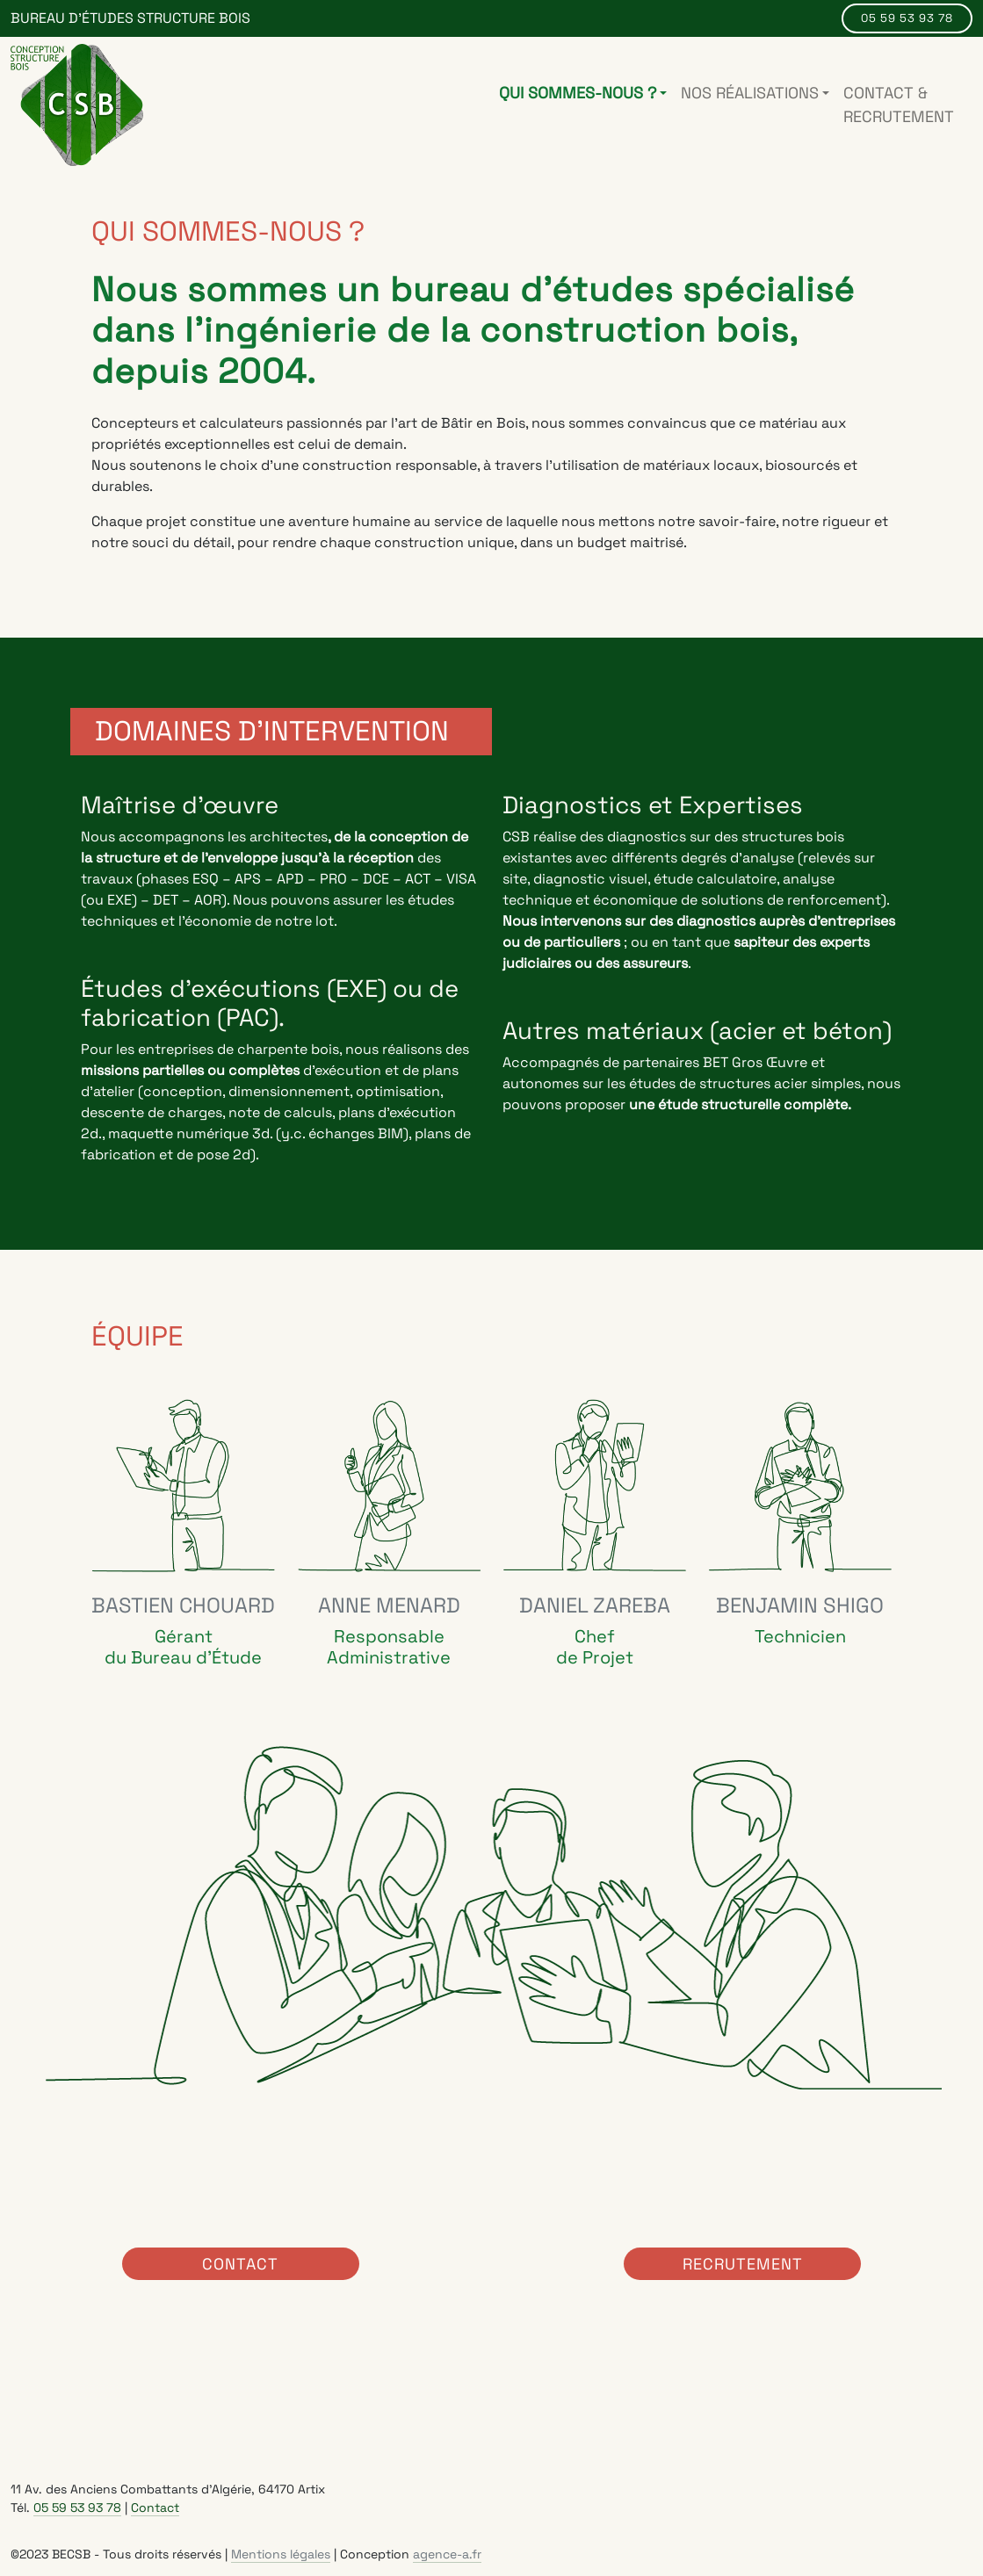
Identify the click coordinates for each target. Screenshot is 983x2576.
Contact (240, 2263)
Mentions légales (280, 2553)
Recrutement (743, 2263)
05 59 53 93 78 (907, 18)
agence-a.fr (447, 2553)
